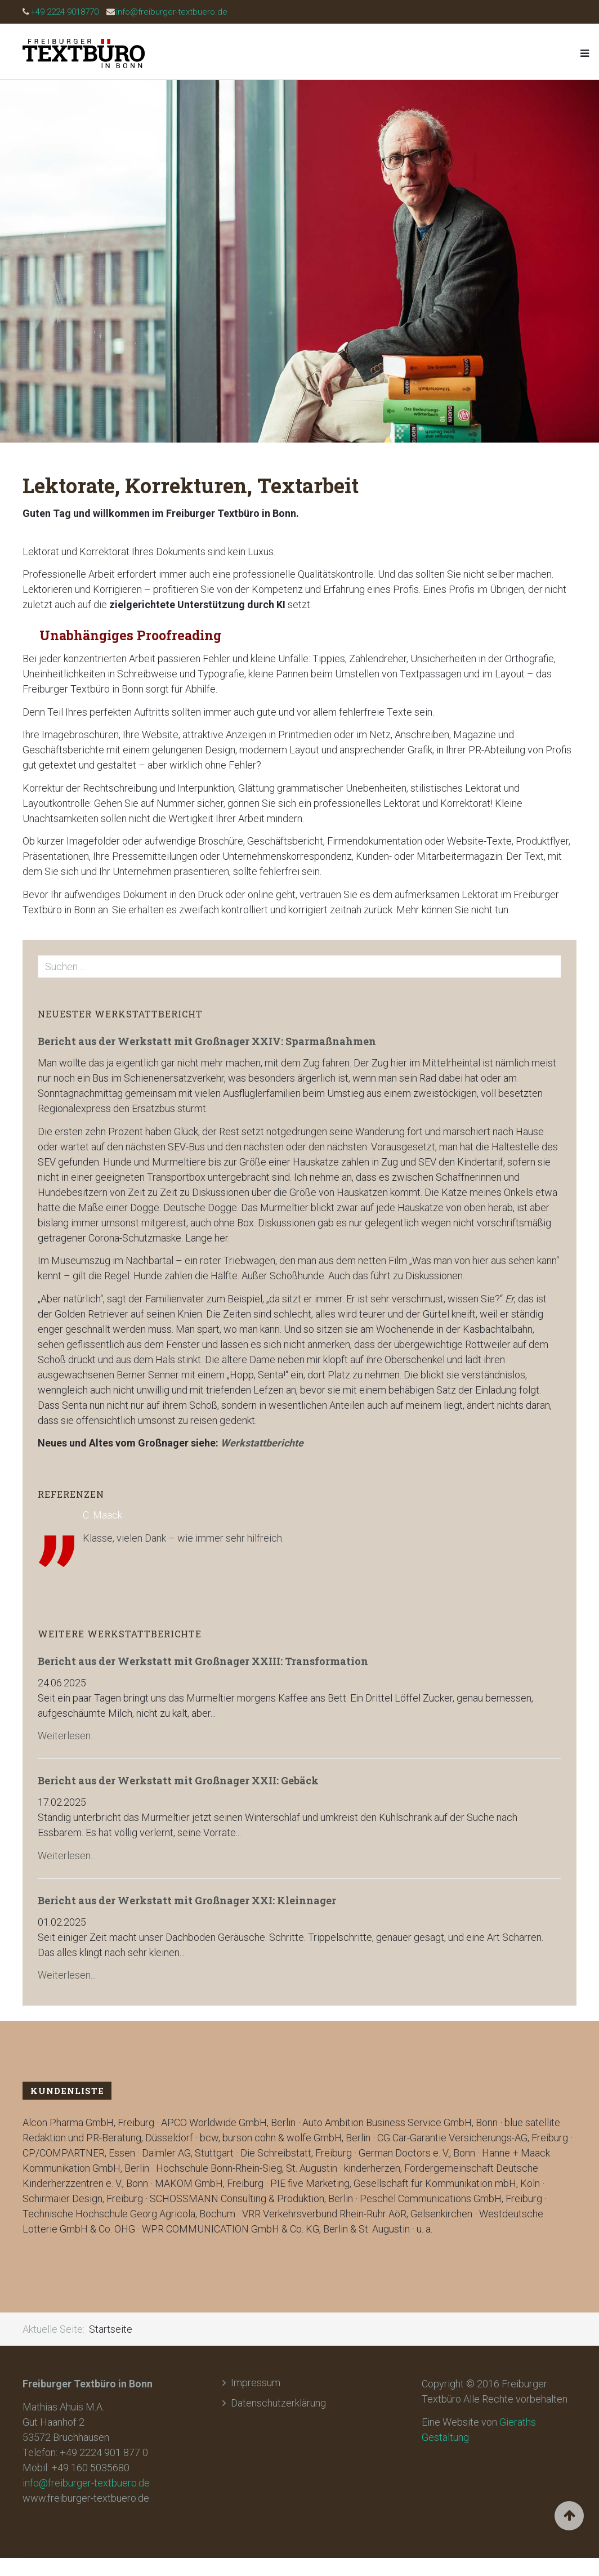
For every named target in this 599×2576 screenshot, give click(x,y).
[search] (299, 966)
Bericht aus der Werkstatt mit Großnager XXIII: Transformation (203, 1661)
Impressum (255, 2383)
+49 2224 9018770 (64, 12)
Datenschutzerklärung (278, 2403)
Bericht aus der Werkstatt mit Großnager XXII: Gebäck (178, 1780)
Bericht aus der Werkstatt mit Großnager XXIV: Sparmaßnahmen (207, 1041)
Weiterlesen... (67, 1736)
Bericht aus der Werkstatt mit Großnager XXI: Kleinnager (187, 1900)
